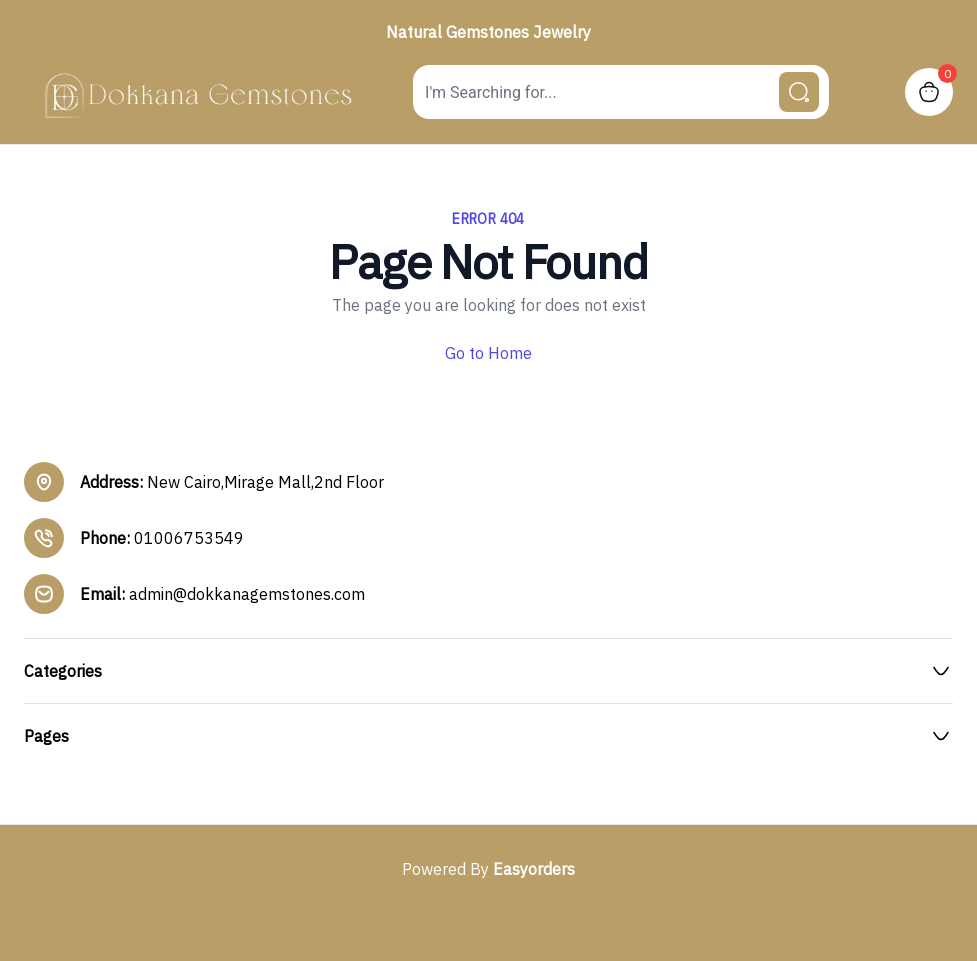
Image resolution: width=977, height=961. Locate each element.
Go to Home (488, 353)
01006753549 (189, 538)
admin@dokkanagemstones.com (247, 594)
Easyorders (534, 869)
